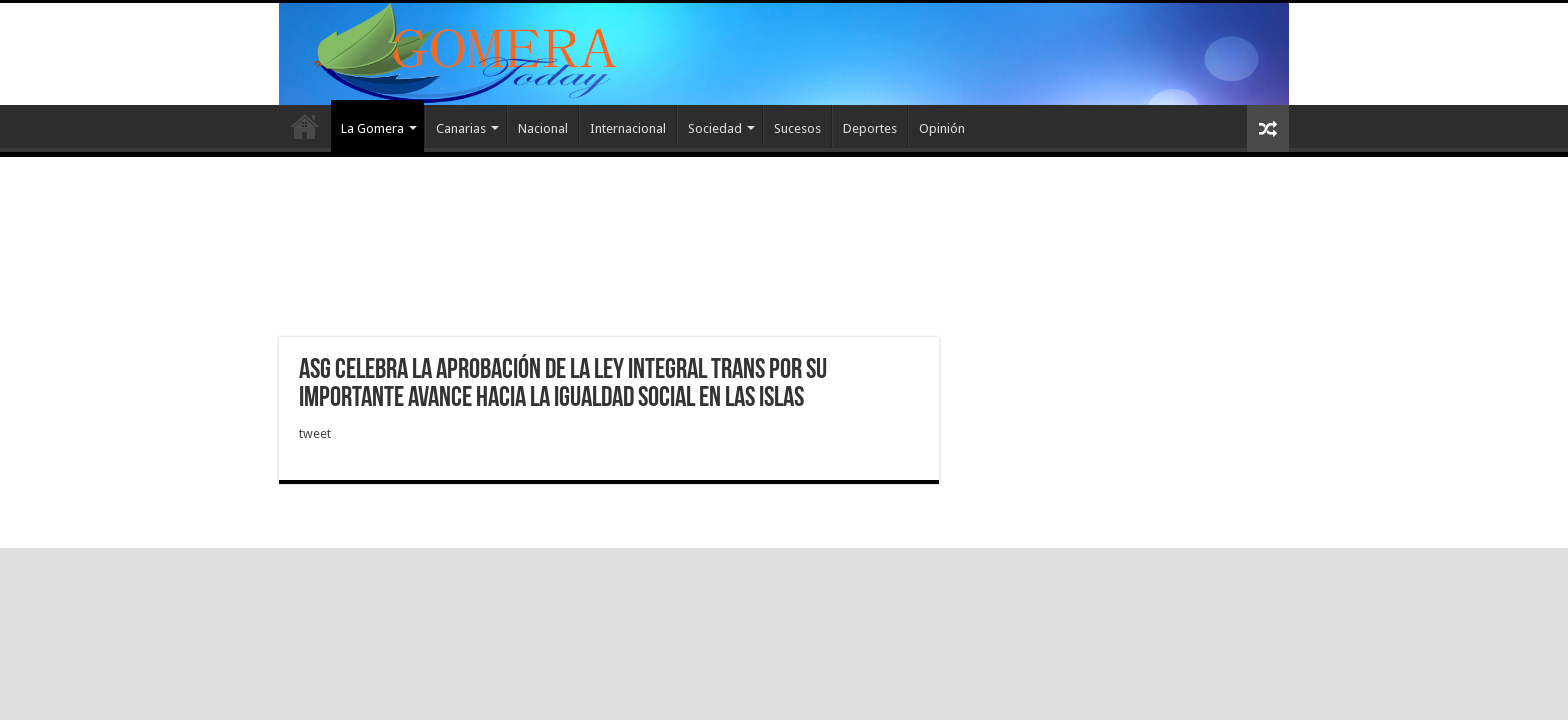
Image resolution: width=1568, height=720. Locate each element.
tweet (315, 433)
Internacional (628, 128)
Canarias (461, 128)
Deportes (870, 128)
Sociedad (715, 128)
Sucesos (797, 128)
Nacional (543, 128)
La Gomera (372, 128)
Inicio (305, 126)
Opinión (942, 128)
